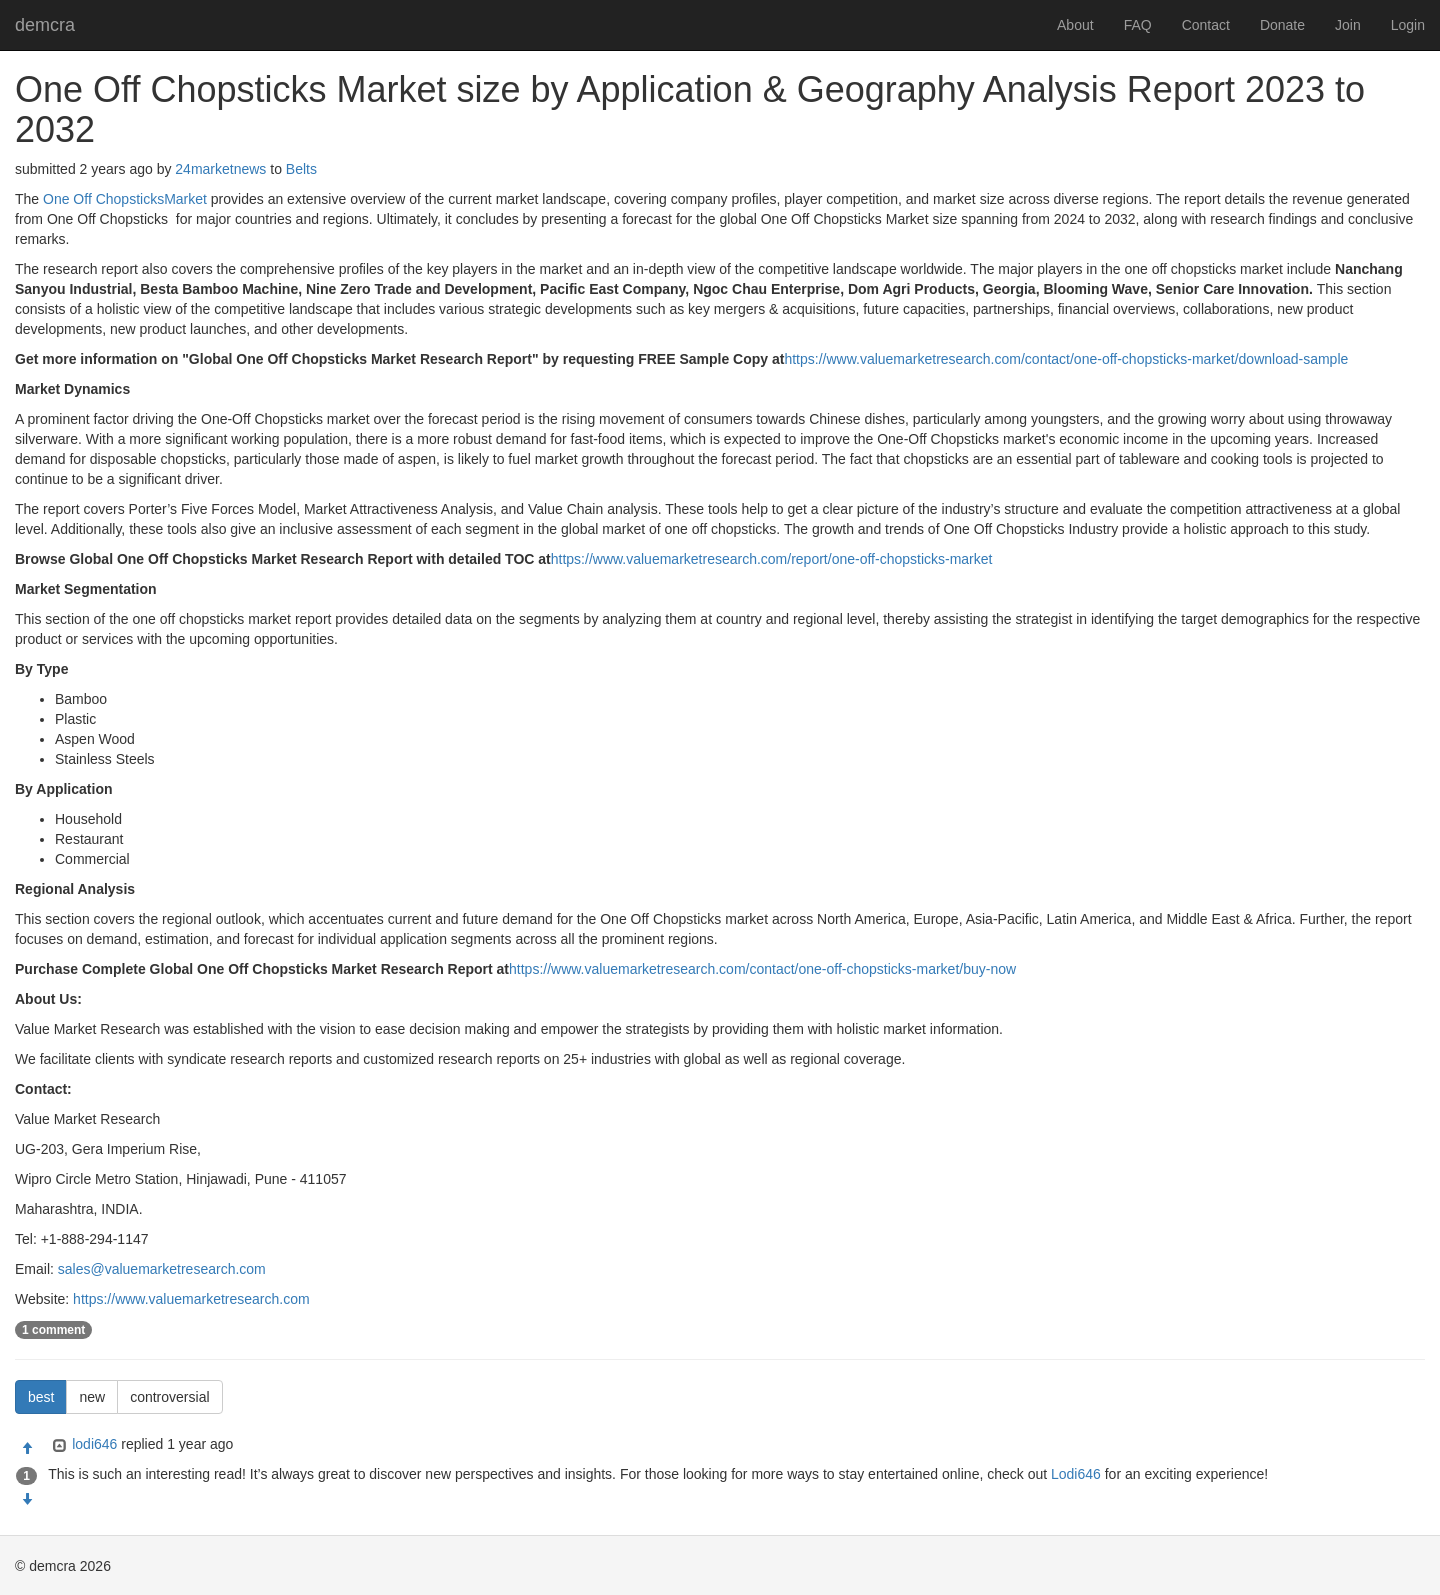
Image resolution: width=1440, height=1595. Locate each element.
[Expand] (57, 1446)
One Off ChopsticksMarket (125, 199)
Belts (301, 169)
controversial (169, 1397)
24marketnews (220, 169)
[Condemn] (27, 1500)
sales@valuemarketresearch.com (162, 1269)
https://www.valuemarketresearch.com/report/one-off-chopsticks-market (772, 559)
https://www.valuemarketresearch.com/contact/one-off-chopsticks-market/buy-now (762, 969)
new (92, 1397)
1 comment (53, 1330)
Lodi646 (1076, 1474)
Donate (1282, 25)
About (1075, 25)
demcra (45, 25)
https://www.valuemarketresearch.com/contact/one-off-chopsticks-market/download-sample (1066, 359)
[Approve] (27, 1449)
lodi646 (94, 1444)
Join (1348, 25)
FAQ (1138, 25)
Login (1408, 25)
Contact (1206, 25)
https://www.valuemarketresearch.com (191, 1299)
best (41, 1397)
